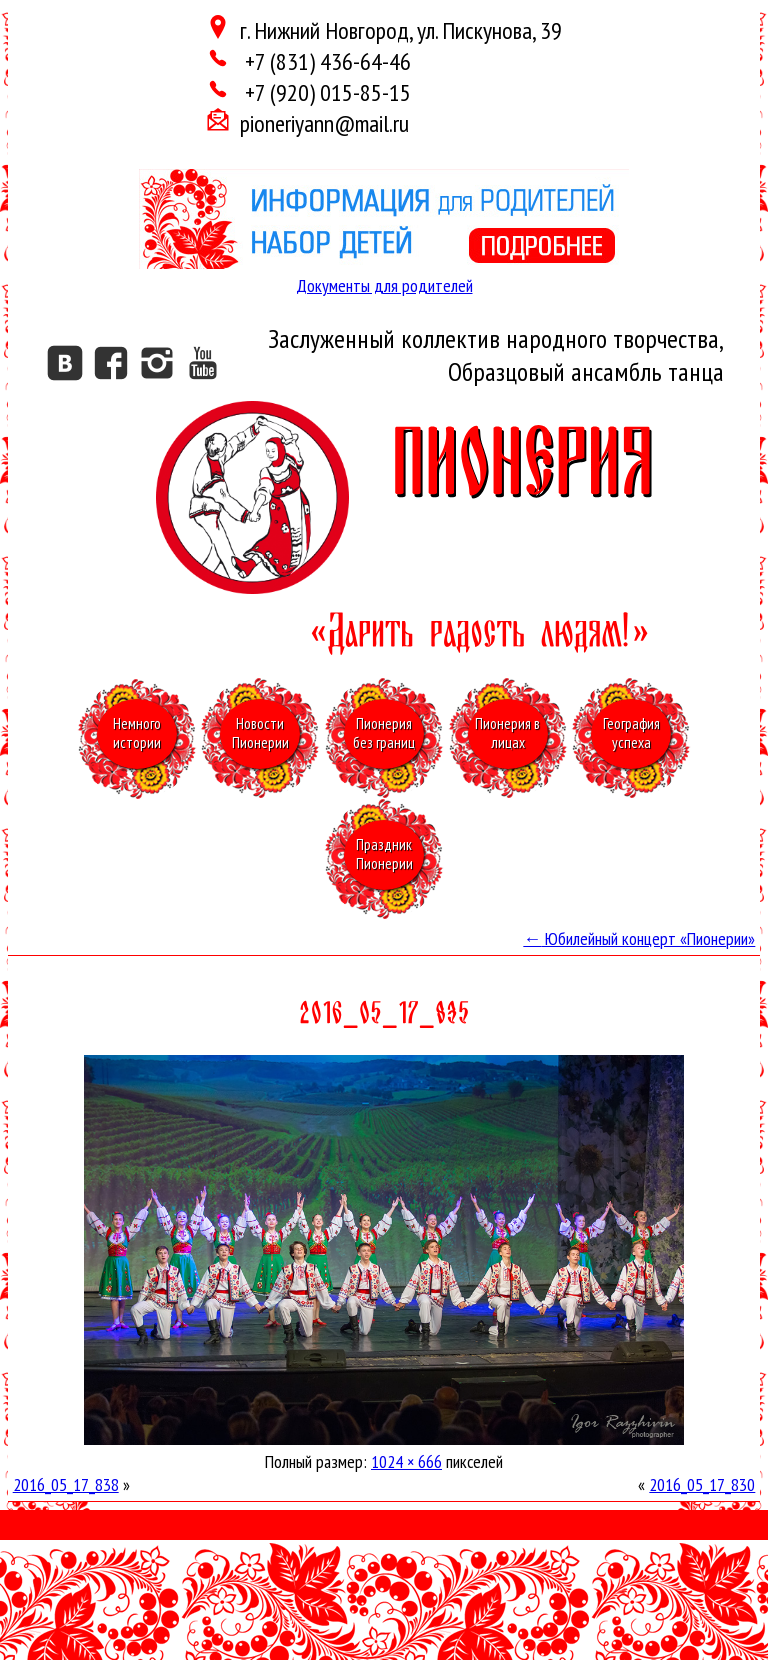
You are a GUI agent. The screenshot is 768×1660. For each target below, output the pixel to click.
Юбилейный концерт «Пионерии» (639, 938)
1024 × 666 (406, 1461)
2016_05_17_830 (702, 1484)
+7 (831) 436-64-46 (325, 61)
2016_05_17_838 (66, 1484)
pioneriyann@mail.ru (324, 123)
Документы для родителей (384, 285)
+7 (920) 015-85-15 (325, 92)
